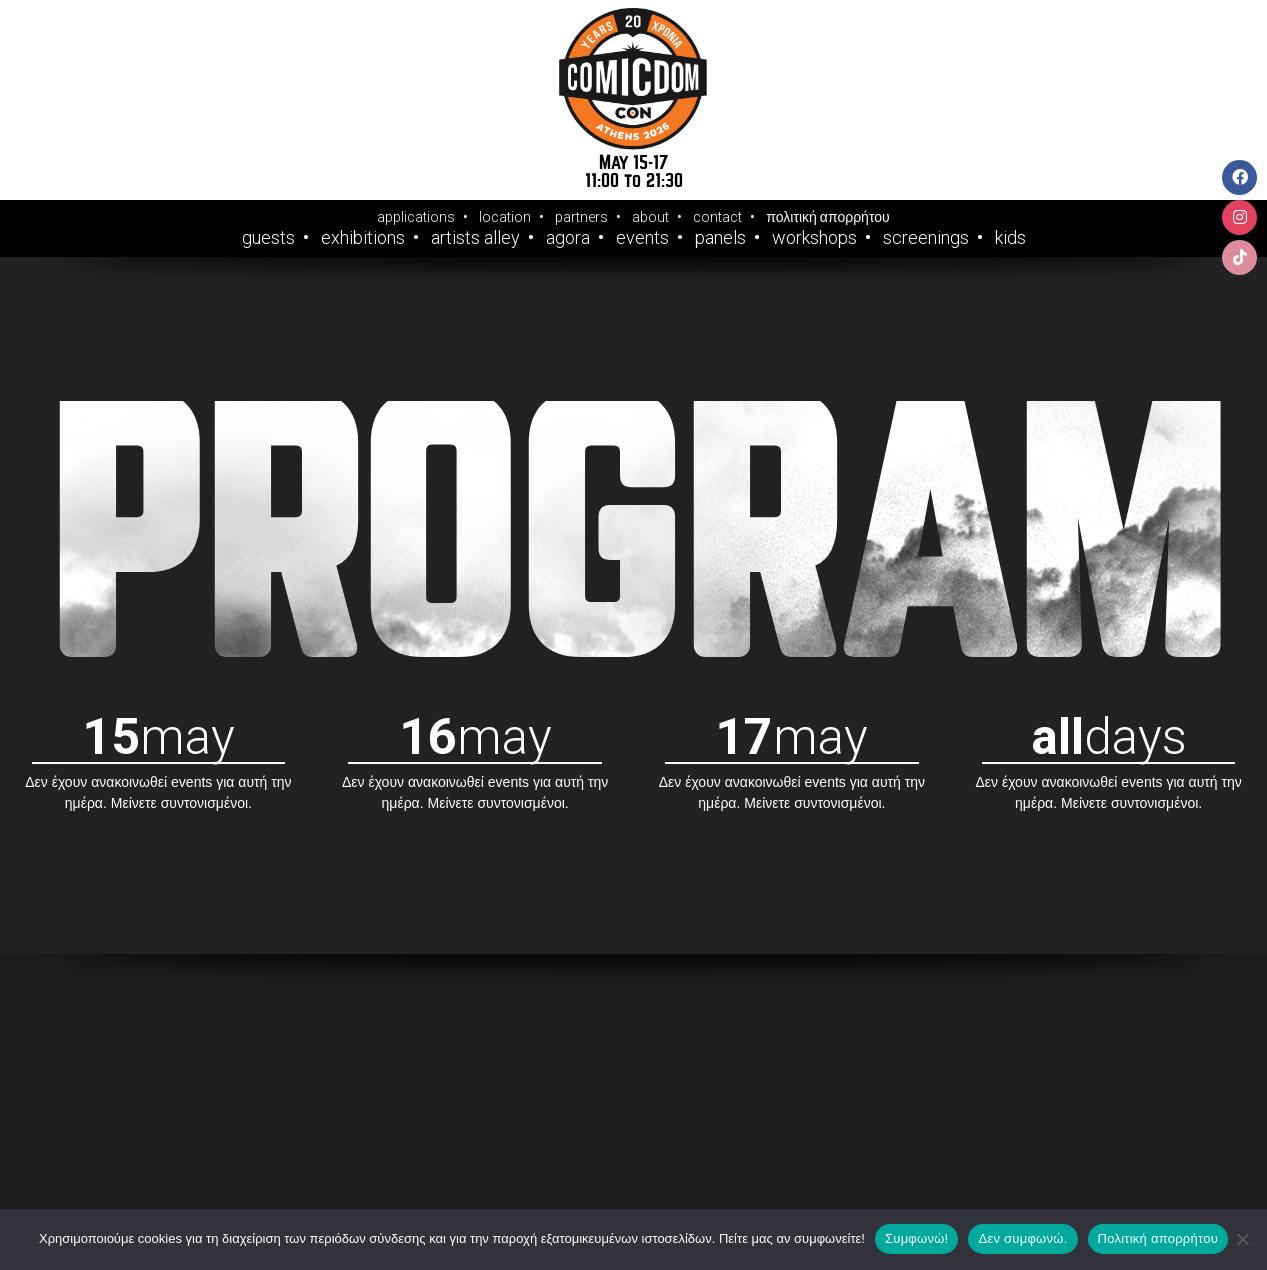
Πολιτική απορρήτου (1158, 1238)
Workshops (814, 238)
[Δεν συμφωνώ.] (1242, 1239)
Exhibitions (363, 238)
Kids (1010, 238)
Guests (268, 238)
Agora (568, 238)
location (505, 217)
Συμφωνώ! (916, 1238)
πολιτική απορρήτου (827, 217)
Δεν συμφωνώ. (1022, 1238)
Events (642, 238)
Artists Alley (475, 238)
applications (416, 217)
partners (581, 217)
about (650, 217)
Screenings (926, 238)
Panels (720, 238)
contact (717, 217)
